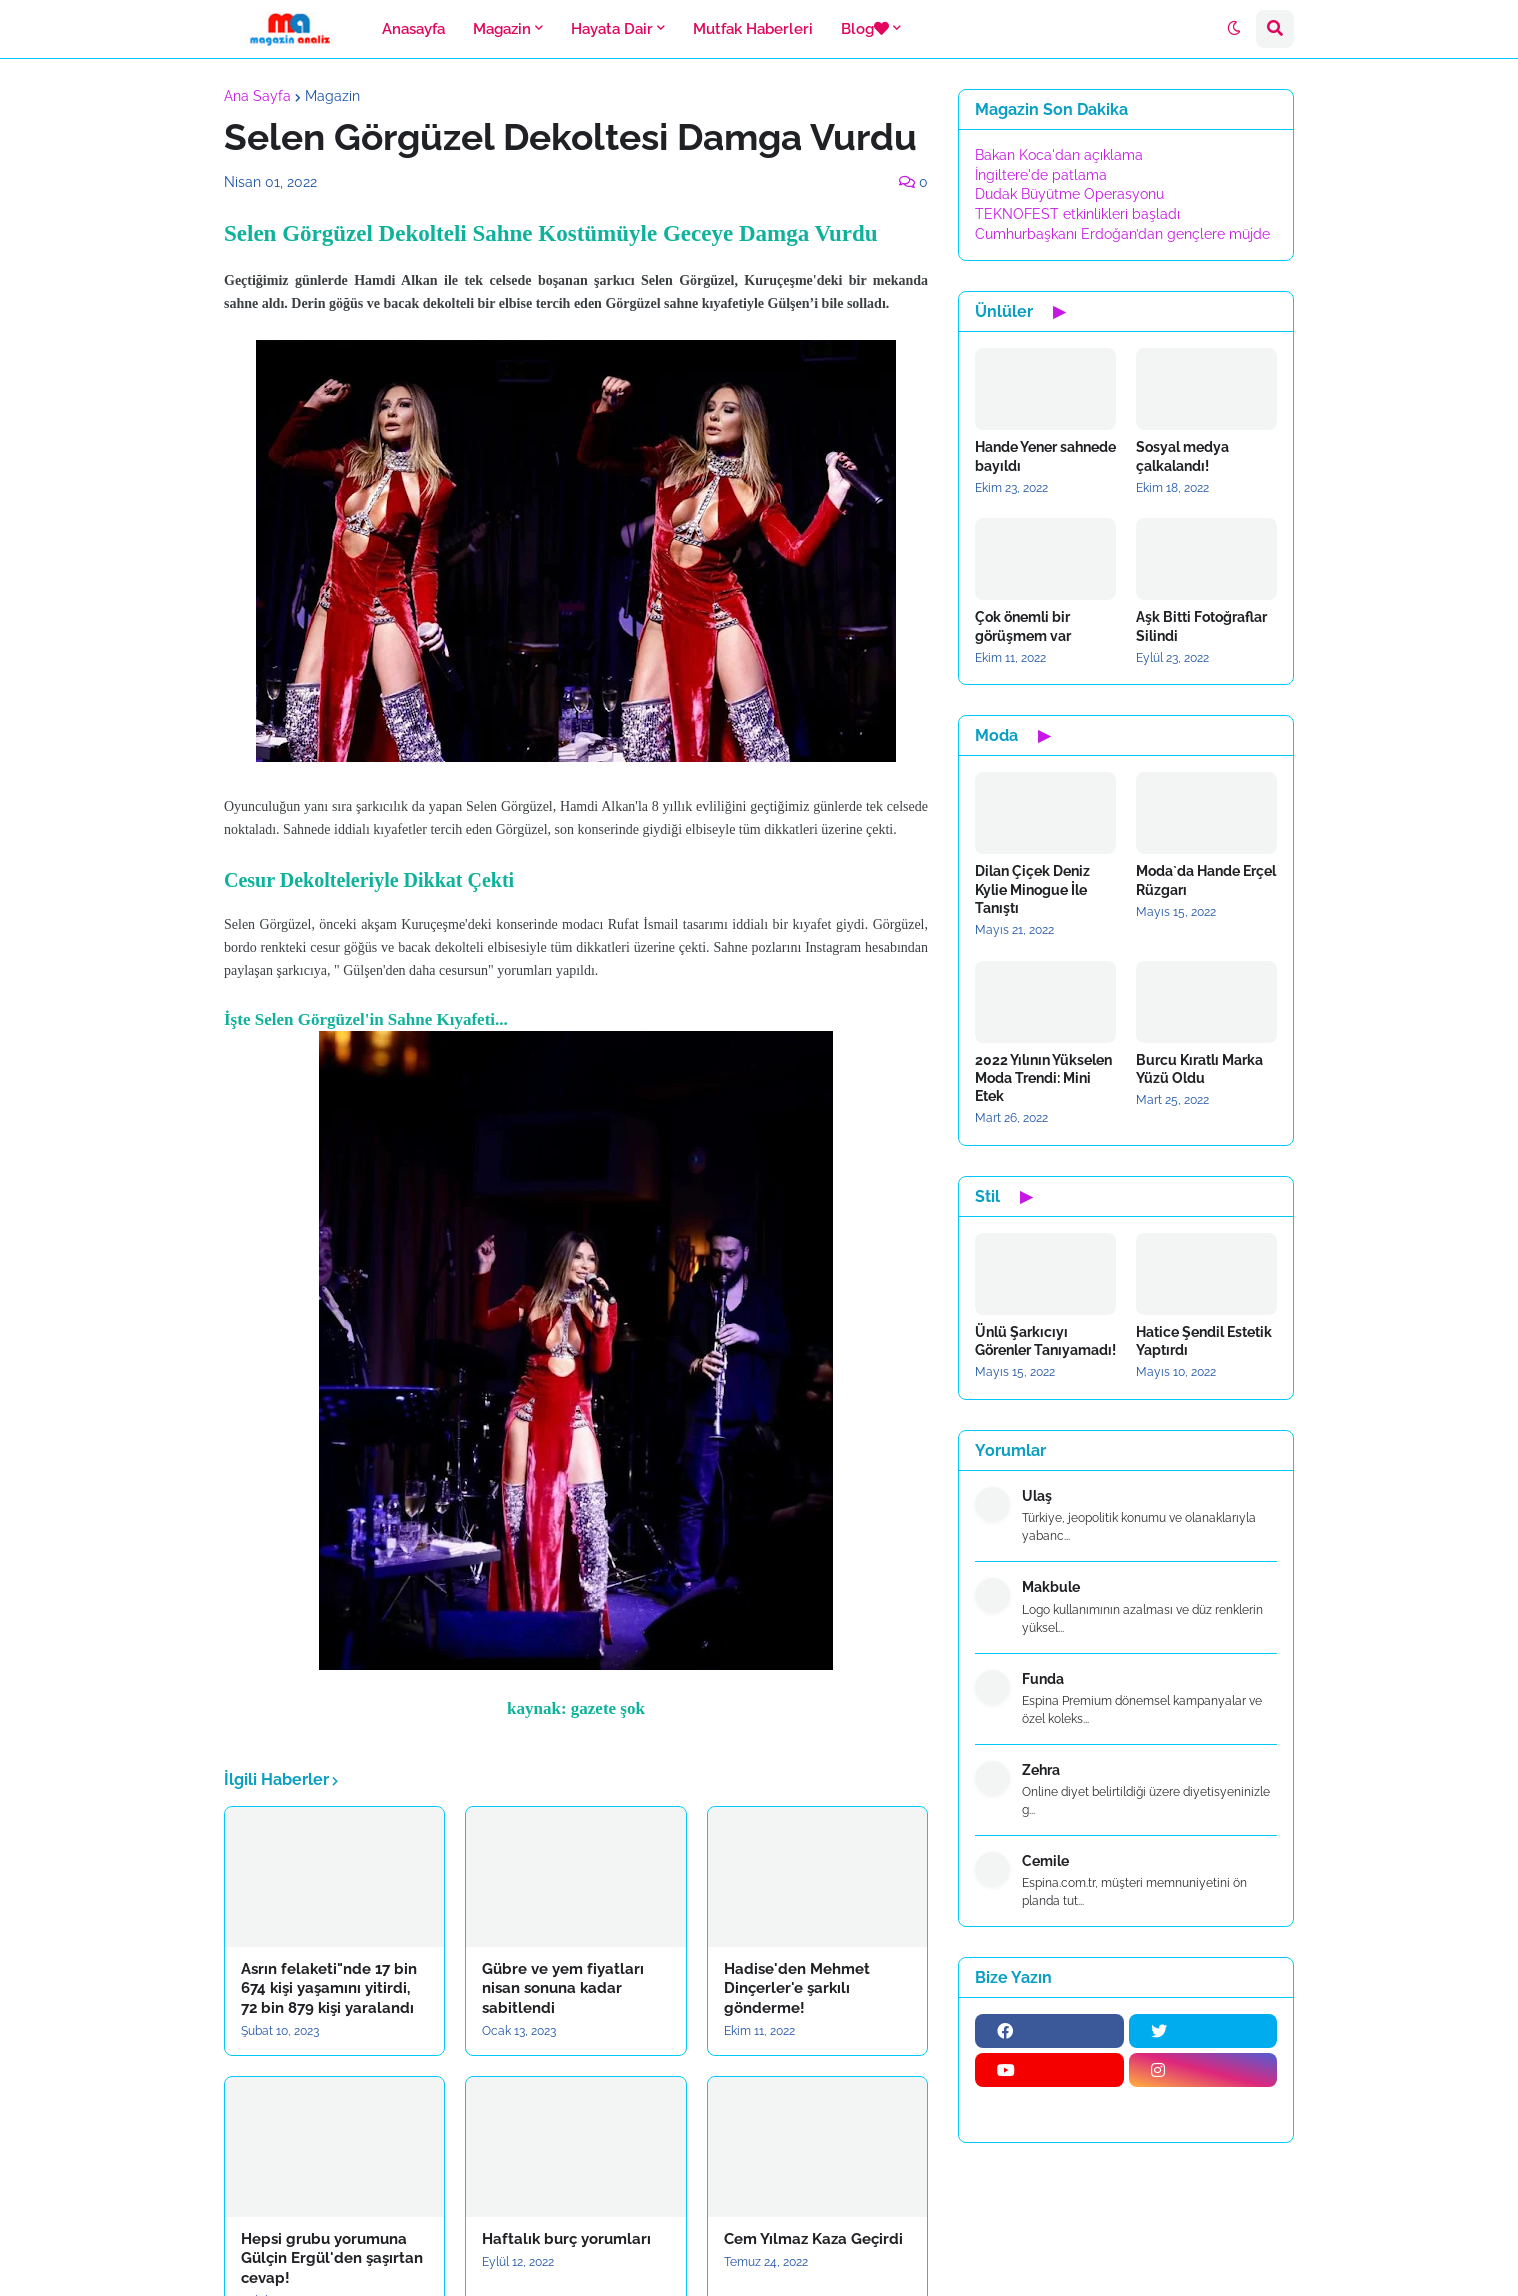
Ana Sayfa (257, 96)
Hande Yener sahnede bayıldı (1045, 456)
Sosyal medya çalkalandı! (1182, 456)
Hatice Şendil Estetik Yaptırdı (1204, 1341)
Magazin (332, 96)
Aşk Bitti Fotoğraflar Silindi (1201, 626)
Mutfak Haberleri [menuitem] (753, 29)
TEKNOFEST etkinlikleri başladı (1077, 214)
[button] (1234, 29)
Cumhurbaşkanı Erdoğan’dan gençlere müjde (1122, 234)
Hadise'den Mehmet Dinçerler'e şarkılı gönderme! (797, 1988)
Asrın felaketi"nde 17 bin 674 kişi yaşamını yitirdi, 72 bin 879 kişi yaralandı (329, 1988)
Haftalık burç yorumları (566, 2239)
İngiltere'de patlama (1041, 175)
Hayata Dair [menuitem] (612, 29)
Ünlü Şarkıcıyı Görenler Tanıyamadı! (1045, 1341)
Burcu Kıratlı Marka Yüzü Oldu (1199, 1069)
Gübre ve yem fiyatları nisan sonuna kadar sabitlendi (563, 1988)
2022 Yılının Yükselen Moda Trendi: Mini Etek (1043, 1078)
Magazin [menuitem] (502, 29)
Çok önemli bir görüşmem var (1023, 626)
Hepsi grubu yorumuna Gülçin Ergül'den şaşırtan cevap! (332, 2258)
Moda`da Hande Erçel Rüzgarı (1206, 880)
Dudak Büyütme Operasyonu (1069, 194)
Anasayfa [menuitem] (413, 29)
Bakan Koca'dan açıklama (1059, 155)
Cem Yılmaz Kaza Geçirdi (813, 2239)
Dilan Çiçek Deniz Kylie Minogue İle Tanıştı (1032, 889)
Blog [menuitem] (865, 29)
